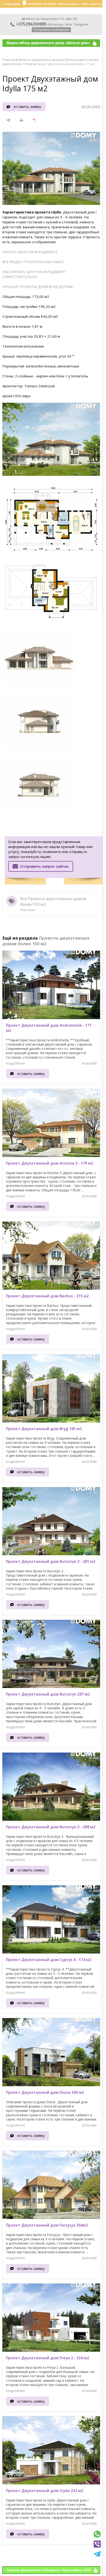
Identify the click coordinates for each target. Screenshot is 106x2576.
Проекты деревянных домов (40, 59)
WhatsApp (55, 24)
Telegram (81, 24)
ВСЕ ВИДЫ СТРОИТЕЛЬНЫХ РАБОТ (33, 261)
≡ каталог (11, 3)
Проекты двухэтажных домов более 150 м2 (45, 941)
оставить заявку (27, 106)
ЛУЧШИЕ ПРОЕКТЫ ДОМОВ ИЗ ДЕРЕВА (37, 286)
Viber (68, 24)
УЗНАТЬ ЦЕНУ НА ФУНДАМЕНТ (30, 251)
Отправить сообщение (51, 29)
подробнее (15, 1063)
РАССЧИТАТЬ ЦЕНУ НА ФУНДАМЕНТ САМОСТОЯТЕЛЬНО (34, 274)
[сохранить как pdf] (34, 120)
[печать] (21, 120)
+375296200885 (28, 24)
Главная (8, 59)
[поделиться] (8, 120)
